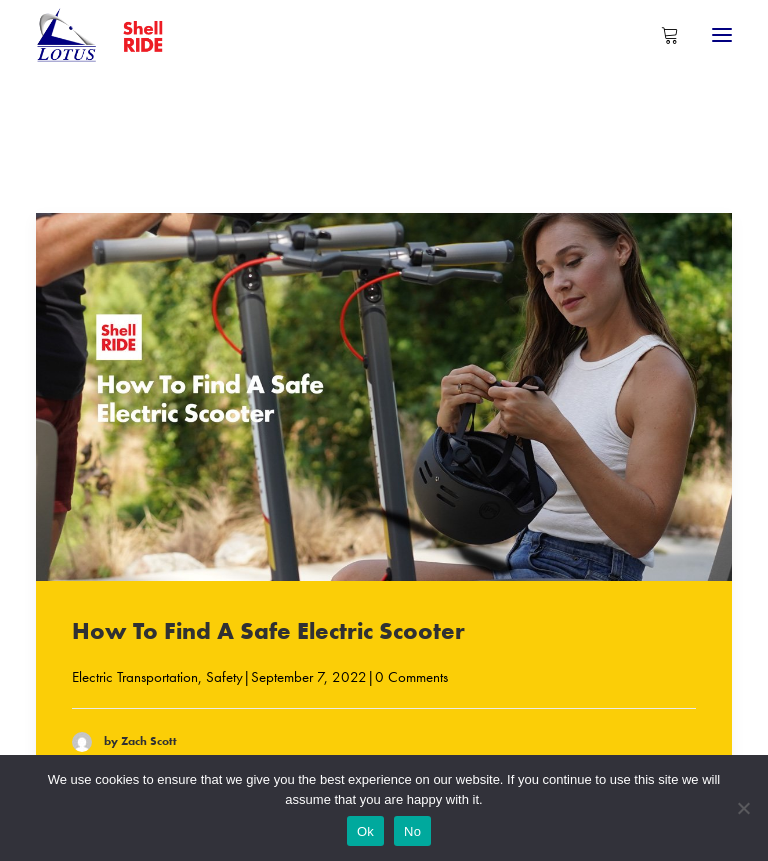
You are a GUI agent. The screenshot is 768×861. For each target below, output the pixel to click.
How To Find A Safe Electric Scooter (268, 630)
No (412, 831)
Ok (365, 831)
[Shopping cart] (661, 35)
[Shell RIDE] (110, 35)
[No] (743, 808)
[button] (722, 35)
